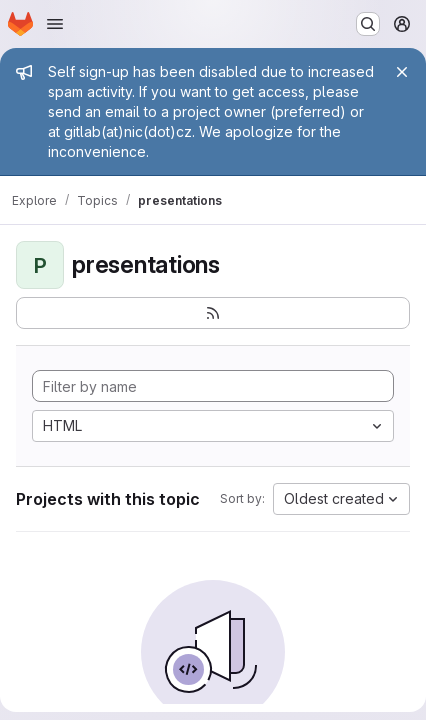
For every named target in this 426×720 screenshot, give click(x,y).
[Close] (402, 72)
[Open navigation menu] (55, 24)
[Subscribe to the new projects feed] (213, 313)
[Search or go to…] (368, 24)
